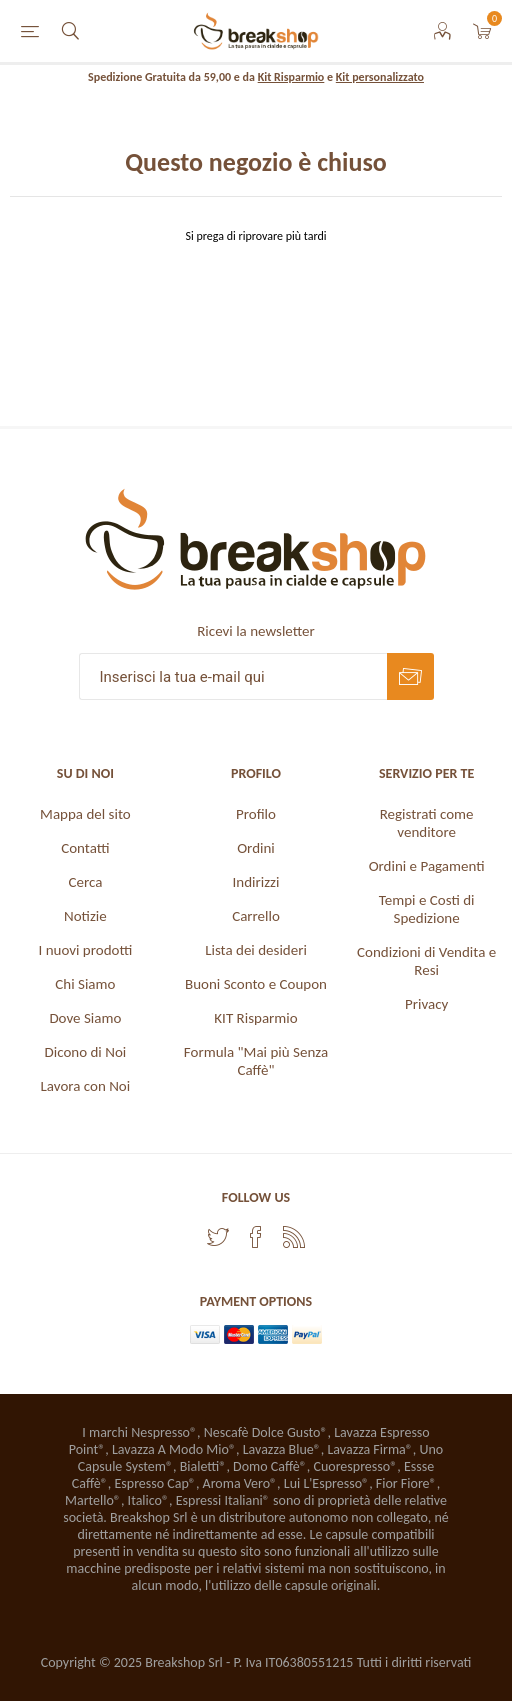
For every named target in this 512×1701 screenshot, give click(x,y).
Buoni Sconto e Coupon (256, 984)
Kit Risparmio (291, 77)
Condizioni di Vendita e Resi (426, 961)
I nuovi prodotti (85, 950)
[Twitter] (218, 1237)
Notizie (85, 916)
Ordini (256, 848)
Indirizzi (256, 882)
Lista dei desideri (256, 950)
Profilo (256, 814)
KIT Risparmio (255, 1018)
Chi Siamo (85, 984)
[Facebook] (256, 1237)
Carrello (256, 916)
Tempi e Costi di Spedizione (427, 909)
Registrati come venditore (427, 823)
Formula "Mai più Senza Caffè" (256, 1061)
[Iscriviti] (233, 676)
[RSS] (294, 1237)
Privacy (426, 1004)
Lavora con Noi (86, 1086)
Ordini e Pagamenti (427, 866)
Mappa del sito (85, 814)
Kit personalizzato (380, 77)
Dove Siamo (85, 1018)
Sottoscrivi (410, 676)
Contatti (85, 848)
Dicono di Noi (86, 1052)
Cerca (85, 882)
